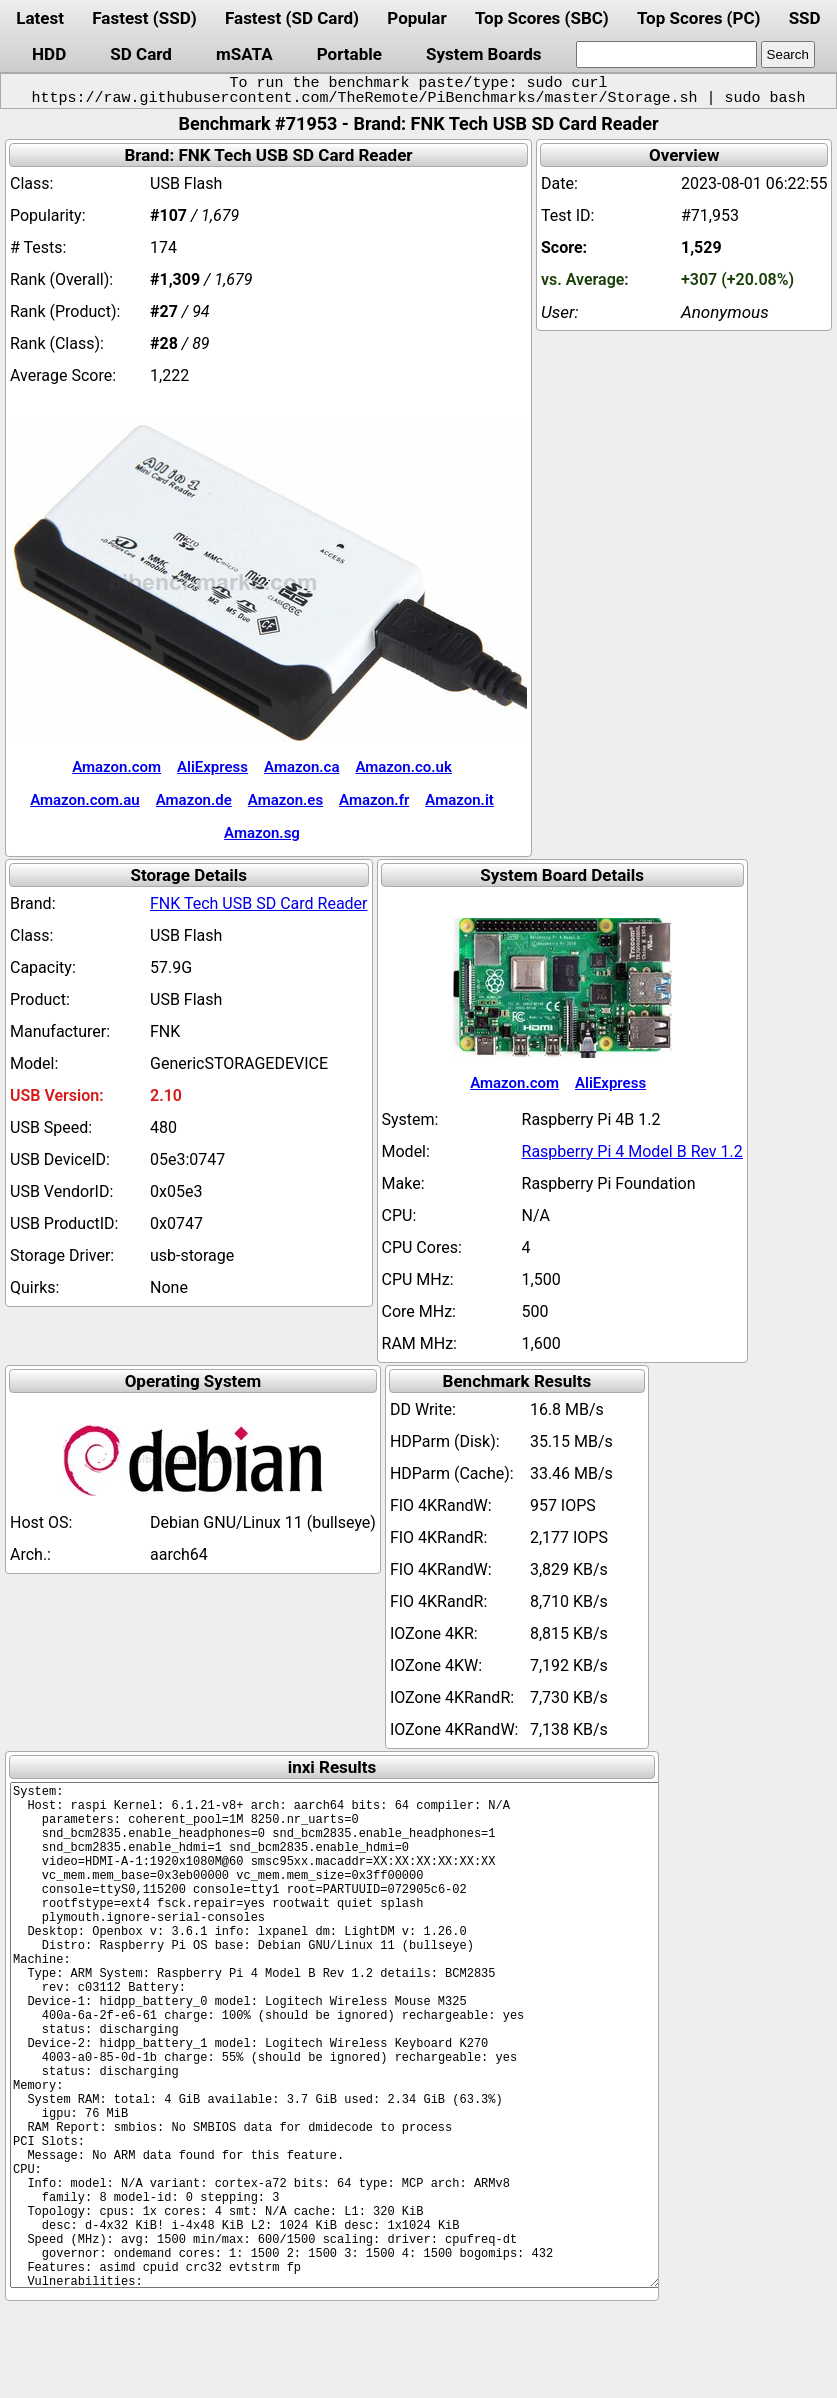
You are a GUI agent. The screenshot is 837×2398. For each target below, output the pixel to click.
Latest (40, 18)
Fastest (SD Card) (292, 18)
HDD (49, 54)
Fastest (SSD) (144, 18)
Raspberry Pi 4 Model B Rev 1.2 (632, 1151)
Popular (416, 18)
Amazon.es (285, 800)
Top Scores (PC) (698, 18)
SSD (805, 18)
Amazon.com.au (85, 800)
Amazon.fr (374, 800)
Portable (349, 54)
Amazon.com (116, 767)
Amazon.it (459, 800)
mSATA (244, 54)
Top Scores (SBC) (542, 18)
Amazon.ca (301, 767)
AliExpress (212, 767)
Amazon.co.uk (403, 767)
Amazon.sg (262, 833)
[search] (666, 54)
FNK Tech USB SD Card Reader (259, 903)
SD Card (141, 54)
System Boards (484, 54)
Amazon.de (194, 800)
